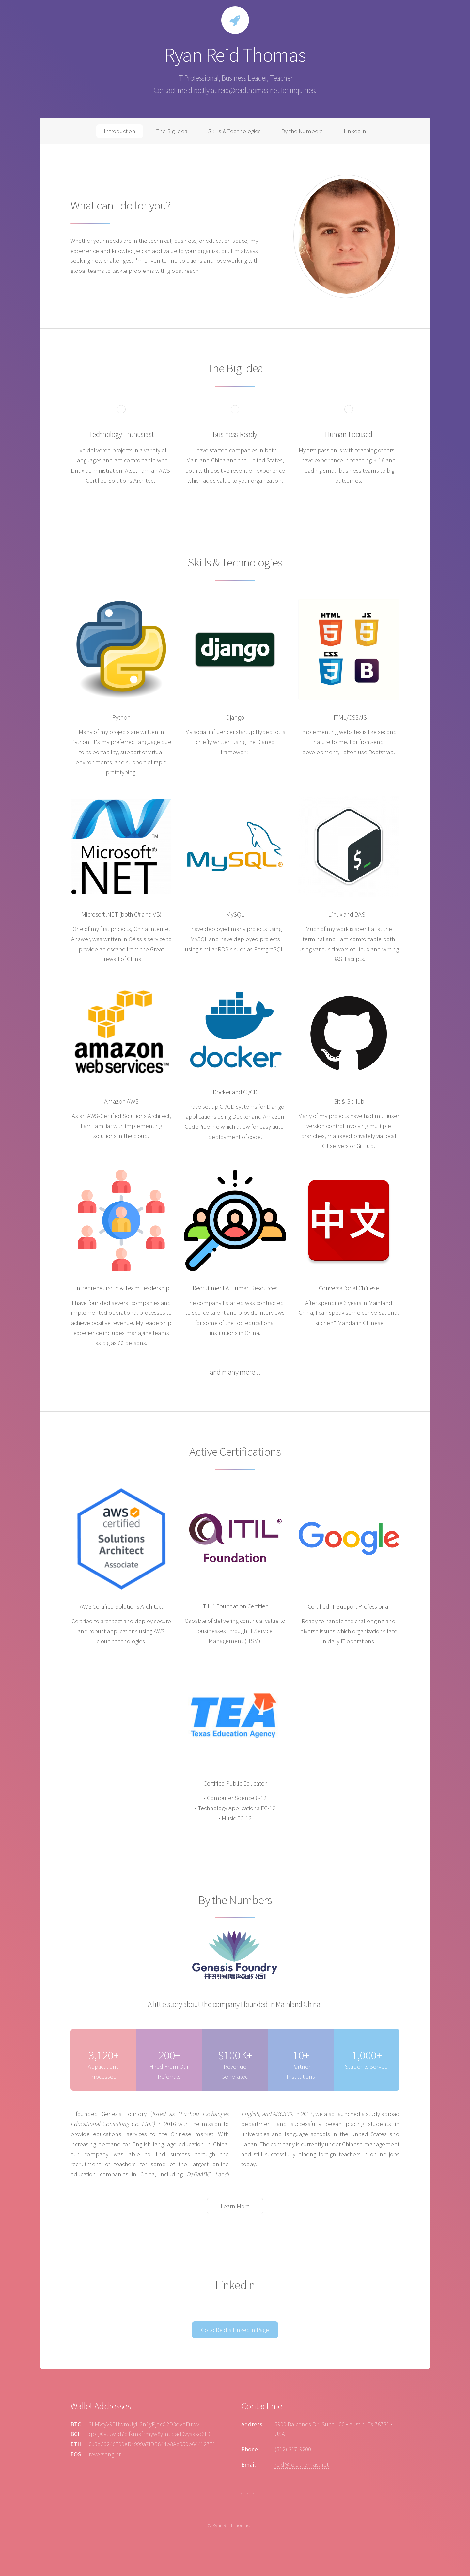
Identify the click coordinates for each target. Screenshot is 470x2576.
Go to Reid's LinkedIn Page (235, 2330)
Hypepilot (268, 732)
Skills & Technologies (234, 131)
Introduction (119, 131)
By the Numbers (302, 131)
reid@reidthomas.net (248, 90)
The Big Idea (171, 131)
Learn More (235, 2206)
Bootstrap (381, 752)
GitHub (365, 1146)
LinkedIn (355, 131)
